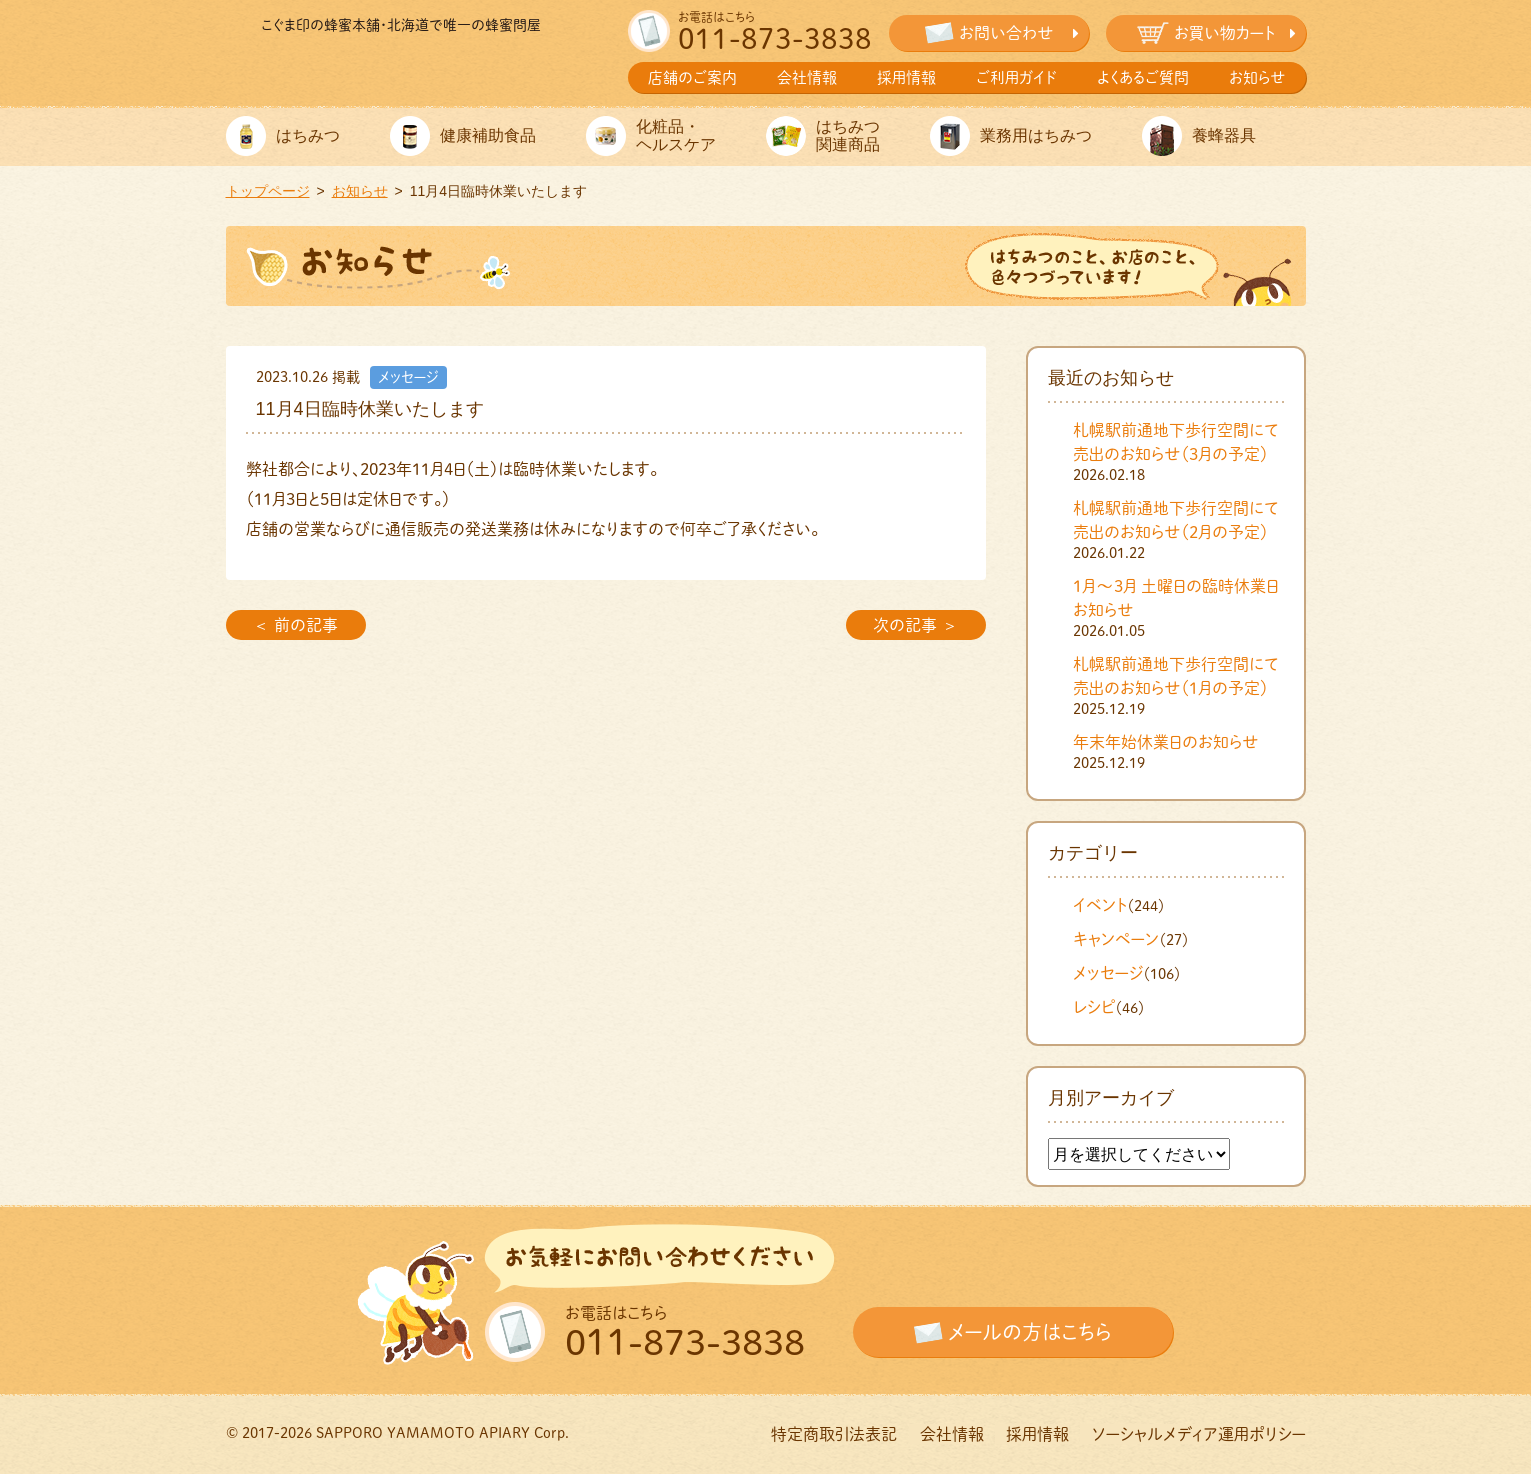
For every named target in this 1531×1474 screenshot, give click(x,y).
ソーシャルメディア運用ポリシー (1199, 1434)
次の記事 (905, 625)
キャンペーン (1116, 939)
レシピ (1094, 1007)
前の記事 (306, 625)
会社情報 (807, 77)
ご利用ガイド (1016, 77)
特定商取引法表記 (834, 1434)
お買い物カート (1224, 33)
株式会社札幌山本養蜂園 (401, 68)
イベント (1100, 905)
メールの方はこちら (1030, 1332)
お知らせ (1257, 77)
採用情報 (906, 77)
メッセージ (1108, 973)
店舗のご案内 (692, 77)
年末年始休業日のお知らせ (1166, 742)
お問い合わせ (1006, 33)
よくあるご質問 (1143, 77)
